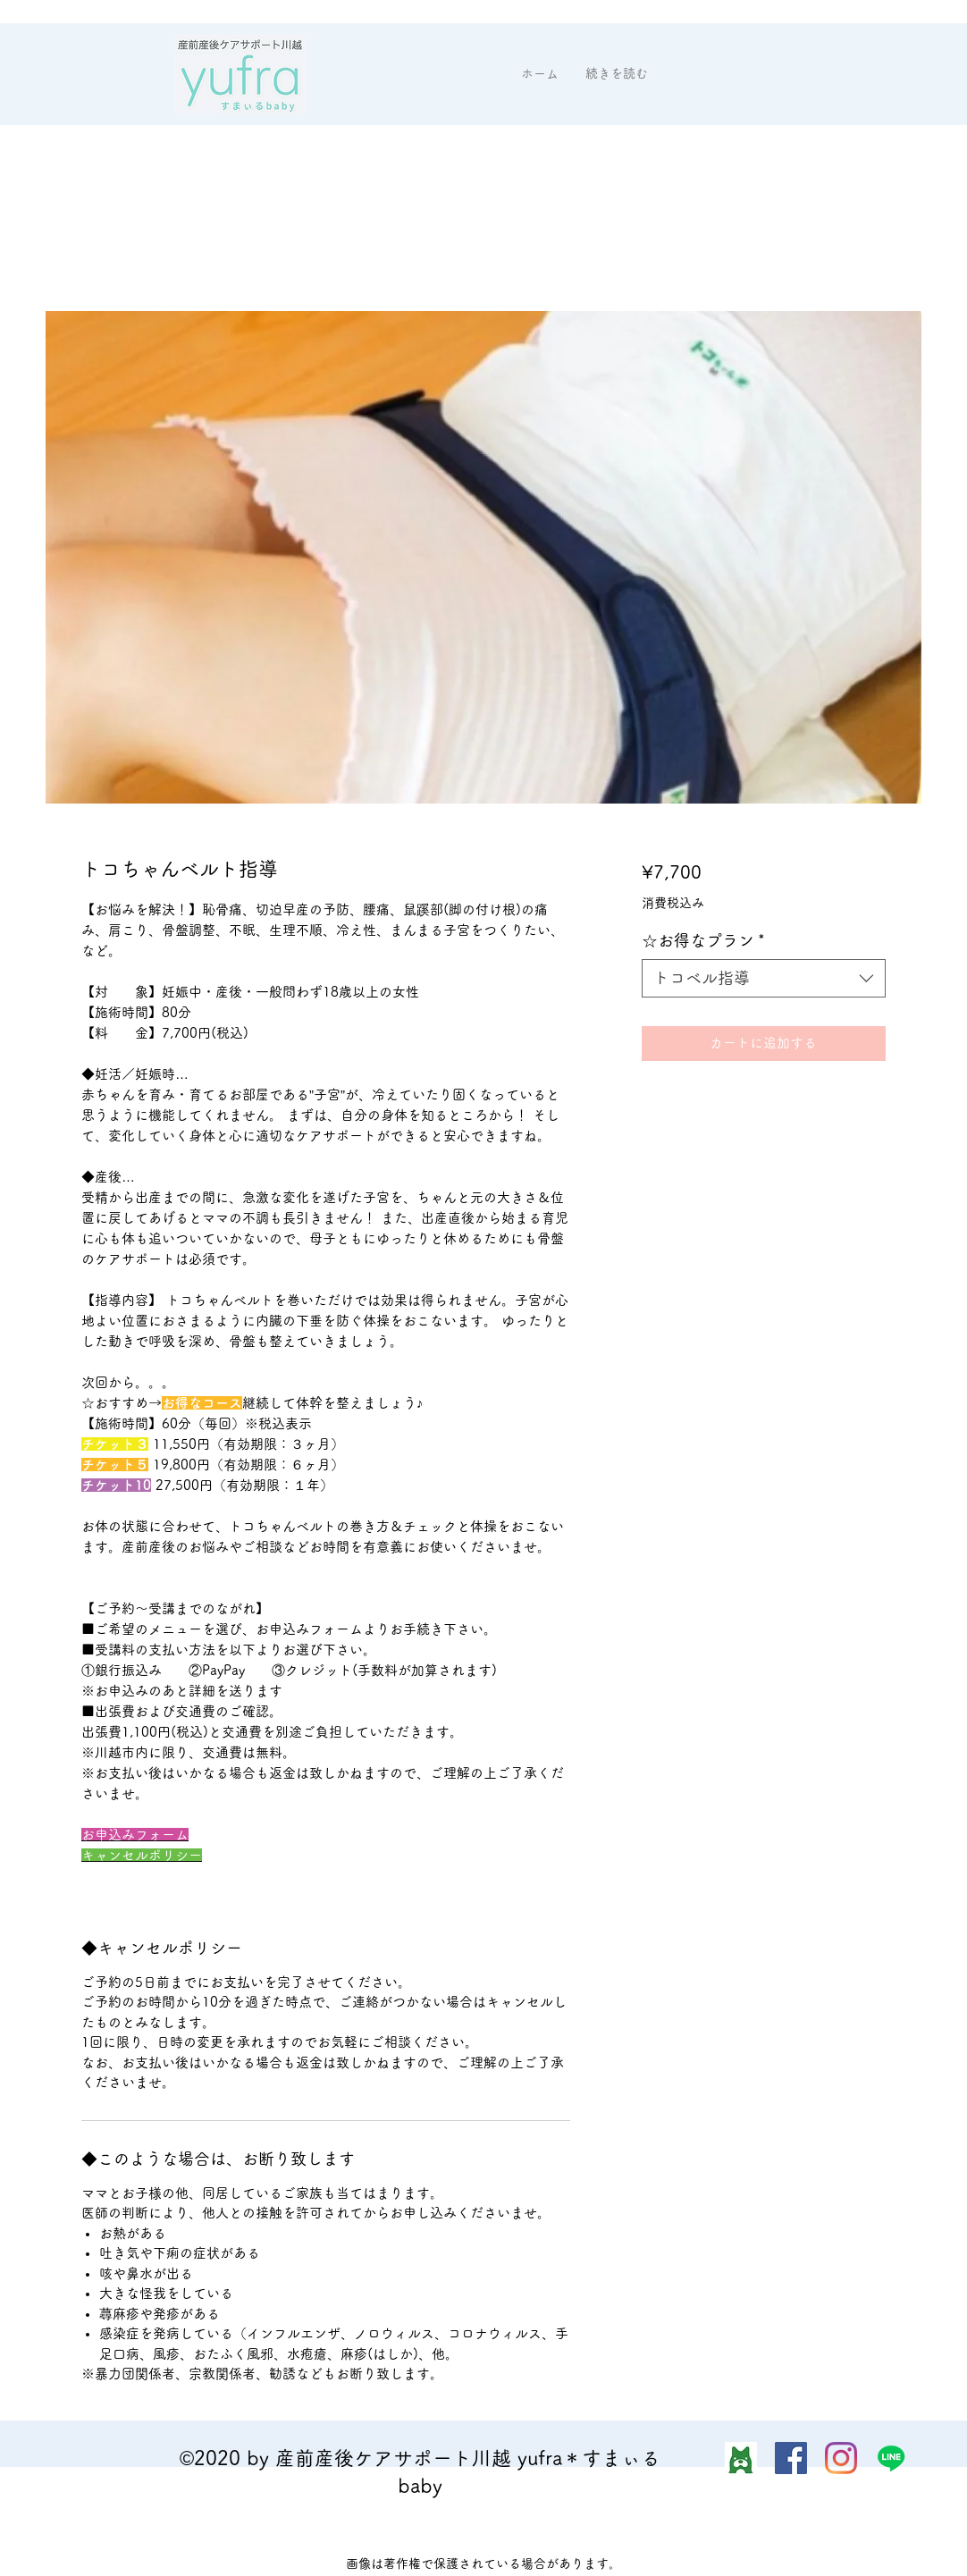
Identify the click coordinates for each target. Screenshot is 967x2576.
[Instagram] (841, 2458)
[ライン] (891, 2458)
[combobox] (764, 978)
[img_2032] (741, 2458)
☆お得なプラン (703, 940)
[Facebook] (791, 2458)
